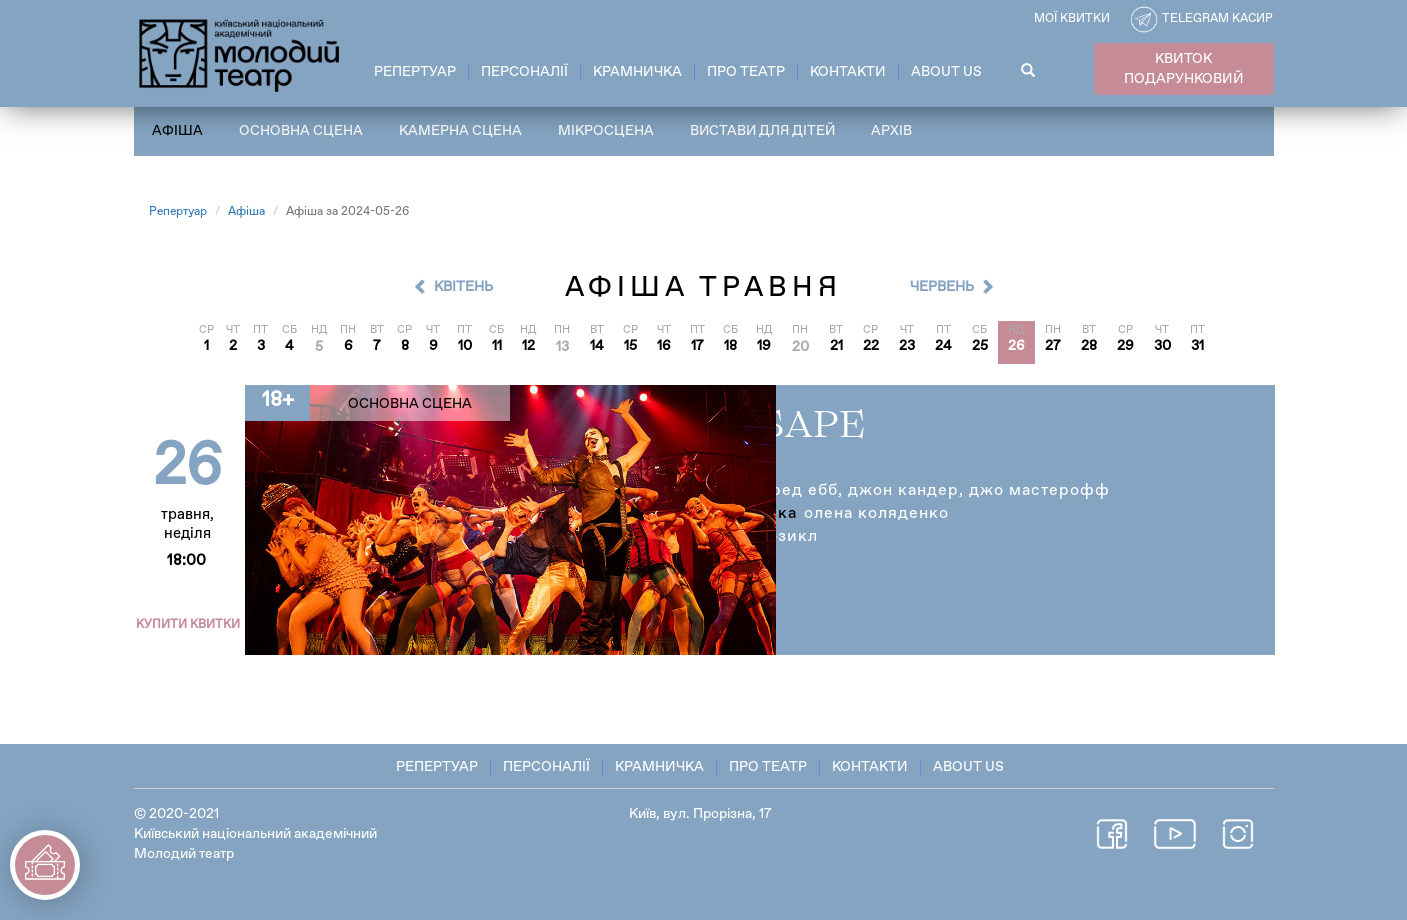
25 (980, 347)
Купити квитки (190, 625)
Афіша (177, 131)
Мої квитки (1072, 19)
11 (497, 347)
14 (597, 347)
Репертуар (415, 72)
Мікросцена (606, 131)
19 (764, 347)
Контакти (848, 72)
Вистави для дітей (764, 131)
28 (1089, 347)
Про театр (746, 72)
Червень (942, 287)
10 (465, 347)
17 (697, 347)
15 (630, 347)
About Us (946, 72)
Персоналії (524, 72)
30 (1162, 347)
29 (1125, 347)
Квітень (463, 287)
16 (664, 347)
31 (1197, 347)
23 (907, 347)
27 (1053, 347)
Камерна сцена (460, 131)
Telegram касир (1217, 19)
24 (943, 347)
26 (1016, 347)
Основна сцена (301, 131)
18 (730, 347)
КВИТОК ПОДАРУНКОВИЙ (1184, 69)
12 (528, 347)
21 (836, 347)
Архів (895, 131)
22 (871, 347)
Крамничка (637, 72)
